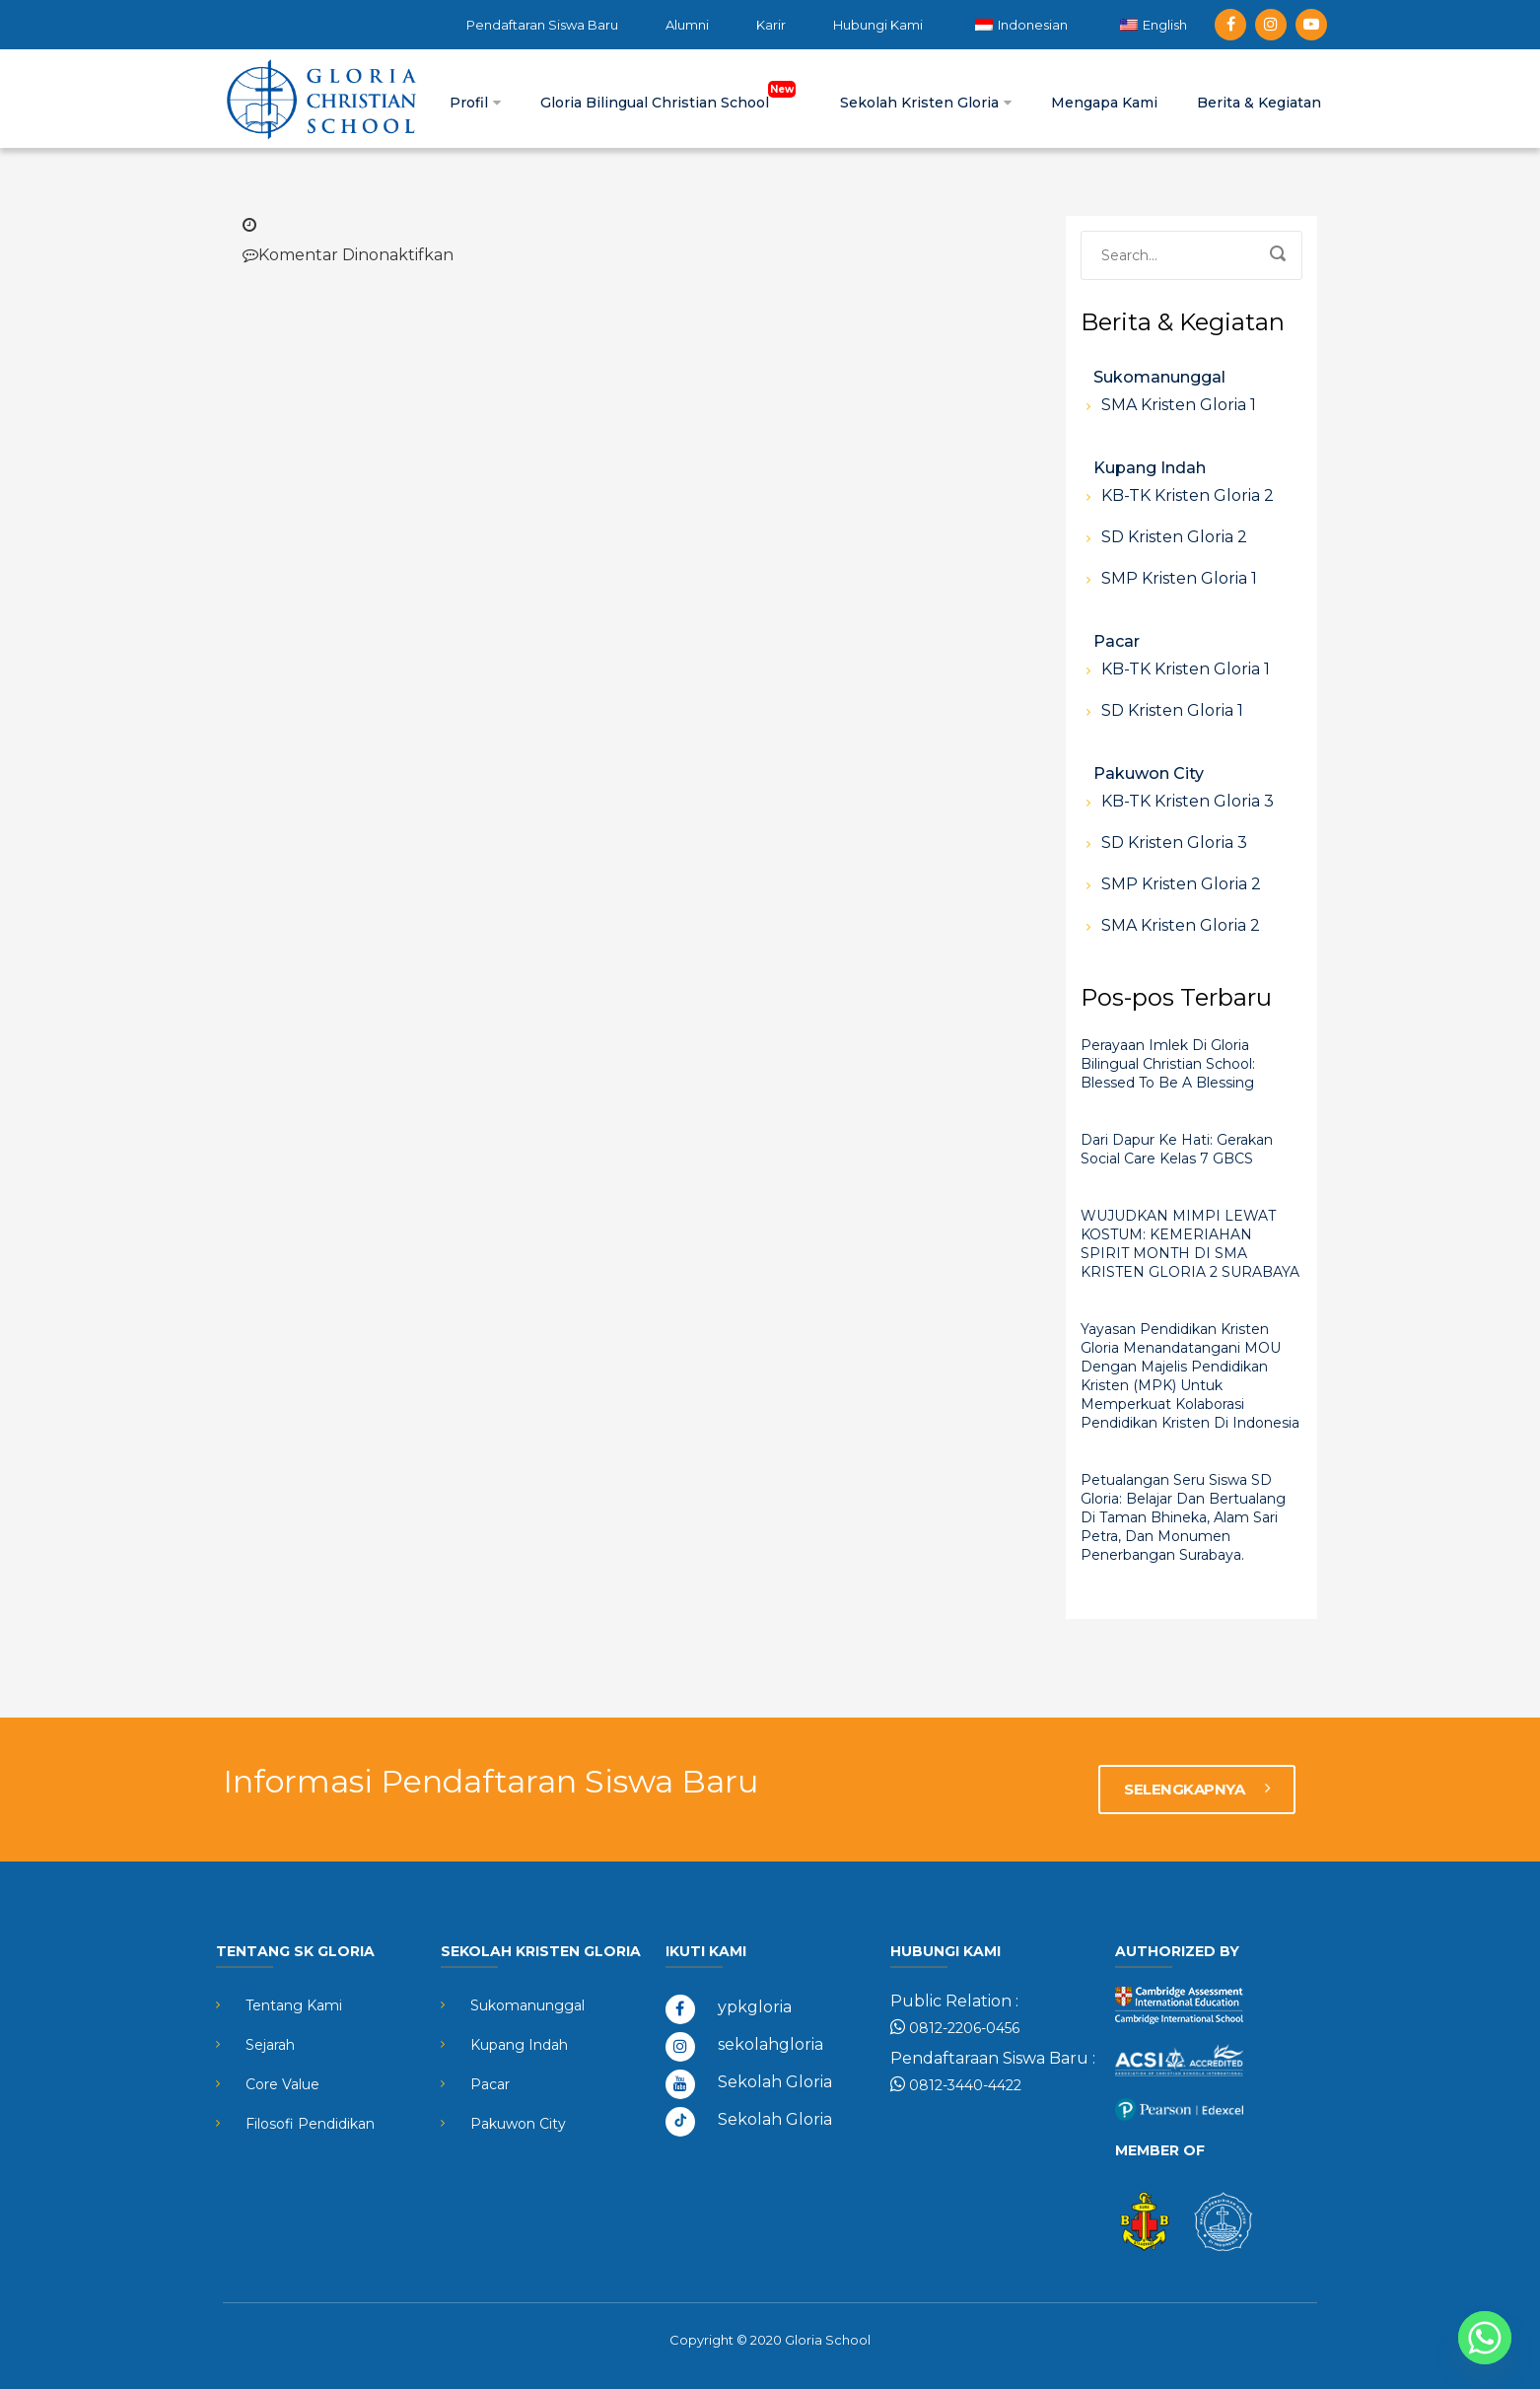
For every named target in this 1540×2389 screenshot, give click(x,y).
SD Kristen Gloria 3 (1174, 842)
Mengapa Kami (1104, 102)
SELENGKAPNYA (1197, 1789)
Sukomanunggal (1159, 377)
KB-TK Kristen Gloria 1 (1185, 669)
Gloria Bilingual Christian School (670, 102)
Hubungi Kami (878, 25)
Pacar (1116, 641)
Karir (771, 25)
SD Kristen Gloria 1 (1172, 710)
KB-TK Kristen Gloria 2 (1187, 495)
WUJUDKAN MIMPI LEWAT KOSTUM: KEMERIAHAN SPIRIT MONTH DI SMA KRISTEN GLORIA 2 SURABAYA (1190, 1244)
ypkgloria (755, 2007)
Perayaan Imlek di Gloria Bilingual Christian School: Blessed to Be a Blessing (1168, 1063)
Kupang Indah (1149, 467)
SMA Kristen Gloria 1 (1178, 404)
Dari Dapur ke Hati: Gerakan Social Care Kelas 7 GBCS (1177, 1149)
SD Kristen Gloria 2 (1174, 536)
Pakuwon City (1148, 773)
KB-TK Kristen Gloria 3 (1187, 801)
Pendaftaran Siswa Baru (542, 25)
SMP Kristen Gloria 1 (1179, 578)
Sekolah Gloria (775, 2082)
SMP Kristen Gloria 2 (1181, 884)
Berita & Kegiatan (1259, 102)
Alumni (687, 25)
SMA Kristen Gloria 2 (1180, 925)
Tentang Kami (293, 2005)
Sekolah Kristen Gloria (926, 102)
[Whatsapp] (1484, 2337)
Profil (475, 102)
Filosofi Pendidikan (310, 2124)
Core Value (282, 2084)
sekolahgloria (770, 2044)
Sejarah (270, 2045)
